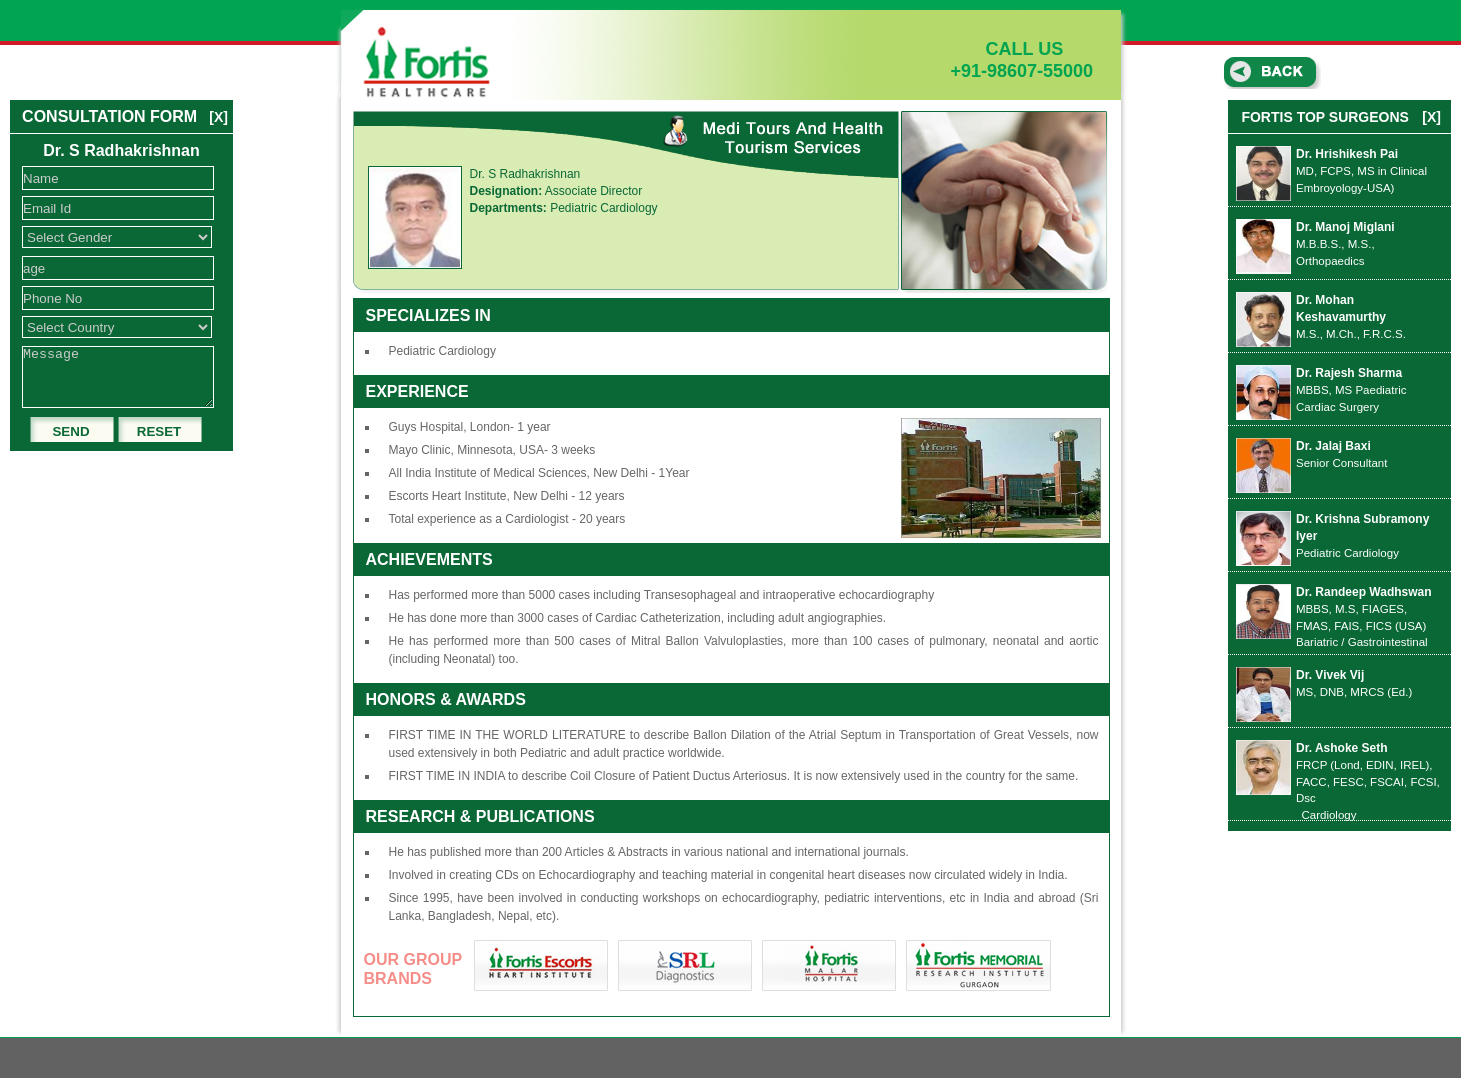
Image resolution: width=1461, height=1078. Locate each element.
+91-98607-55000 (1022, 71)
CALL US (1007, 49)
